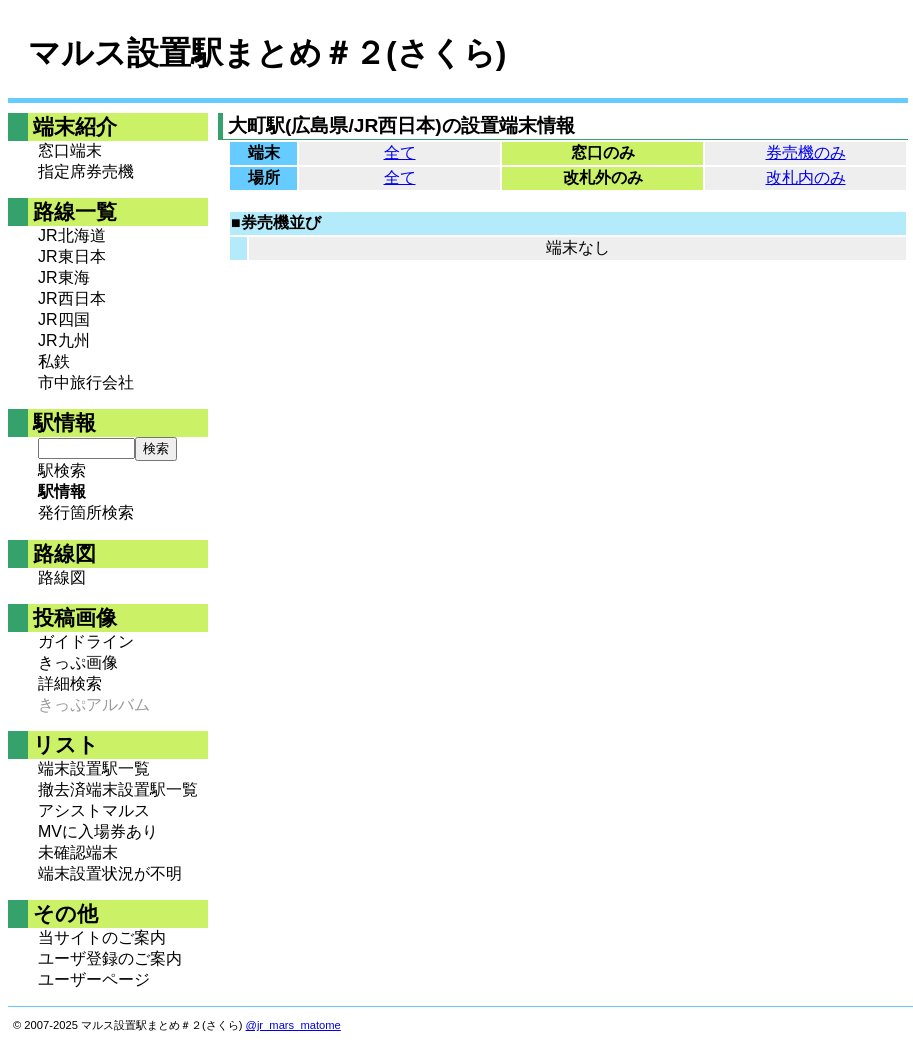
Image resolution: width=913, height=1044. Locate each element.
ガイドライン (86, 641)
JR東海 (64, 277)
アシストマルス (94, 810)
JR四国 (64, 319)
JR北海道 (72, 235)
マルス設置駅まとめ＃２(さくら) (267, 53)
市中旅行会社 (86, 382)
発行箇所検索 (86, 512)
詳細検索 (70, 683)
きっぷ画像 (78, 662)
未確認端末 (78, 852)
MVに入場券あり (98, 831)
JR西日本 (72, 298)
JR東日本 (72, 256)
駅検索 (62, 470)
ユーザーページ (94, 979)
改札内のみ (806, 177)
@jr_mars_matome (293, 1025)
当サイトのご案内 (102, 937)
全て (400, 152)
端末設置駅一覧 (94, 768)
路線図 (62, 577)
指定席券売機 (86, 171)
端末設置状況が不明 (110, 873)
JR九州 (64, 340)
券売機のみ (806, 152)
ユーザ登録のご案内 (110, 958)
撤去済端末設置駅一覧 (118, 789)
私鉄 (54, 361)
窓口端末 (70, 150)
